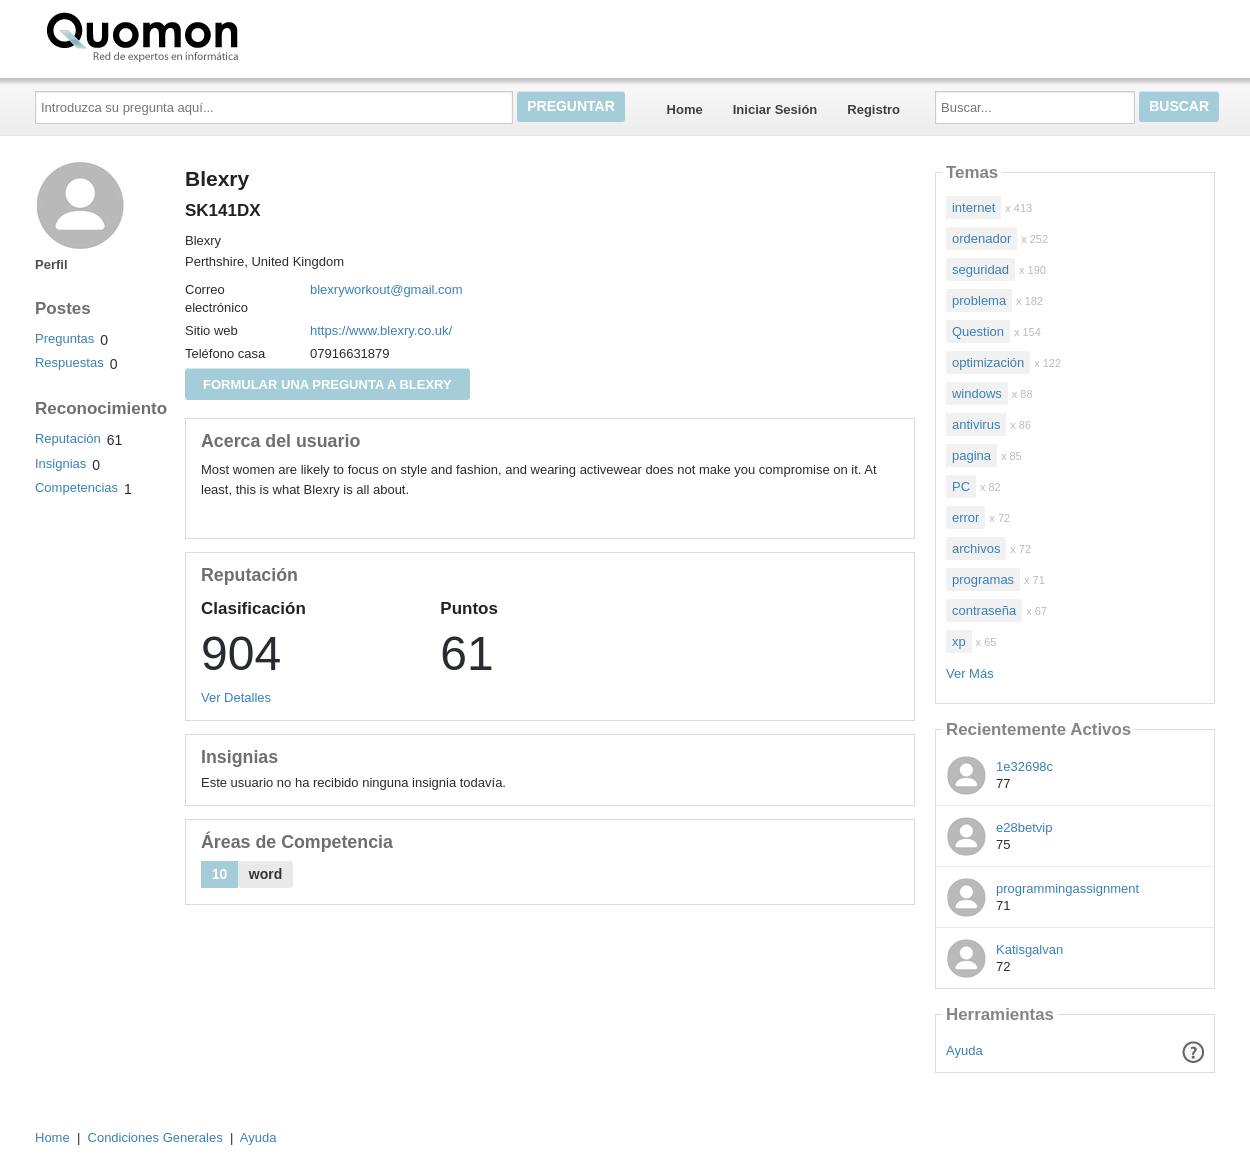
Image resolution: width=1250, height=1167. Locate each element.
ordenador (981, 238)
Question (978, 331)
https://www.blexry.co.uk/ (381, 330)
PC (961, 486)
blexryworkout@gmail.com (386, 289)
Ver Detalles (236, 697)
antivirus (976, 424)
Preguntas (64, 338)
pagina (971, 455)
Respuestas (69, 362)
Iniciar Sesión (775, 109)
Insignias (60, 463)
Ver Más (970, 673)
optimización (988, 362)
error (965, 517)
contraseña (984, 610)
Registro (873, 109)
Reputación (68, 438)
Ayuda (964, 1050)
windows (977, 393)
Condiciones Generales (155, 1137)
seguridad (980, 269)
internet (973, 207)
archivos (976, 548)
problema (979, 300)
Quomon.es (206, 35)
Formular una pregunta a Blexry (327, 384)
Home (685, 109)
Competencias (76, 487)
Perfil (51, 264)
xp (959, 641)
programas (983, 579)
